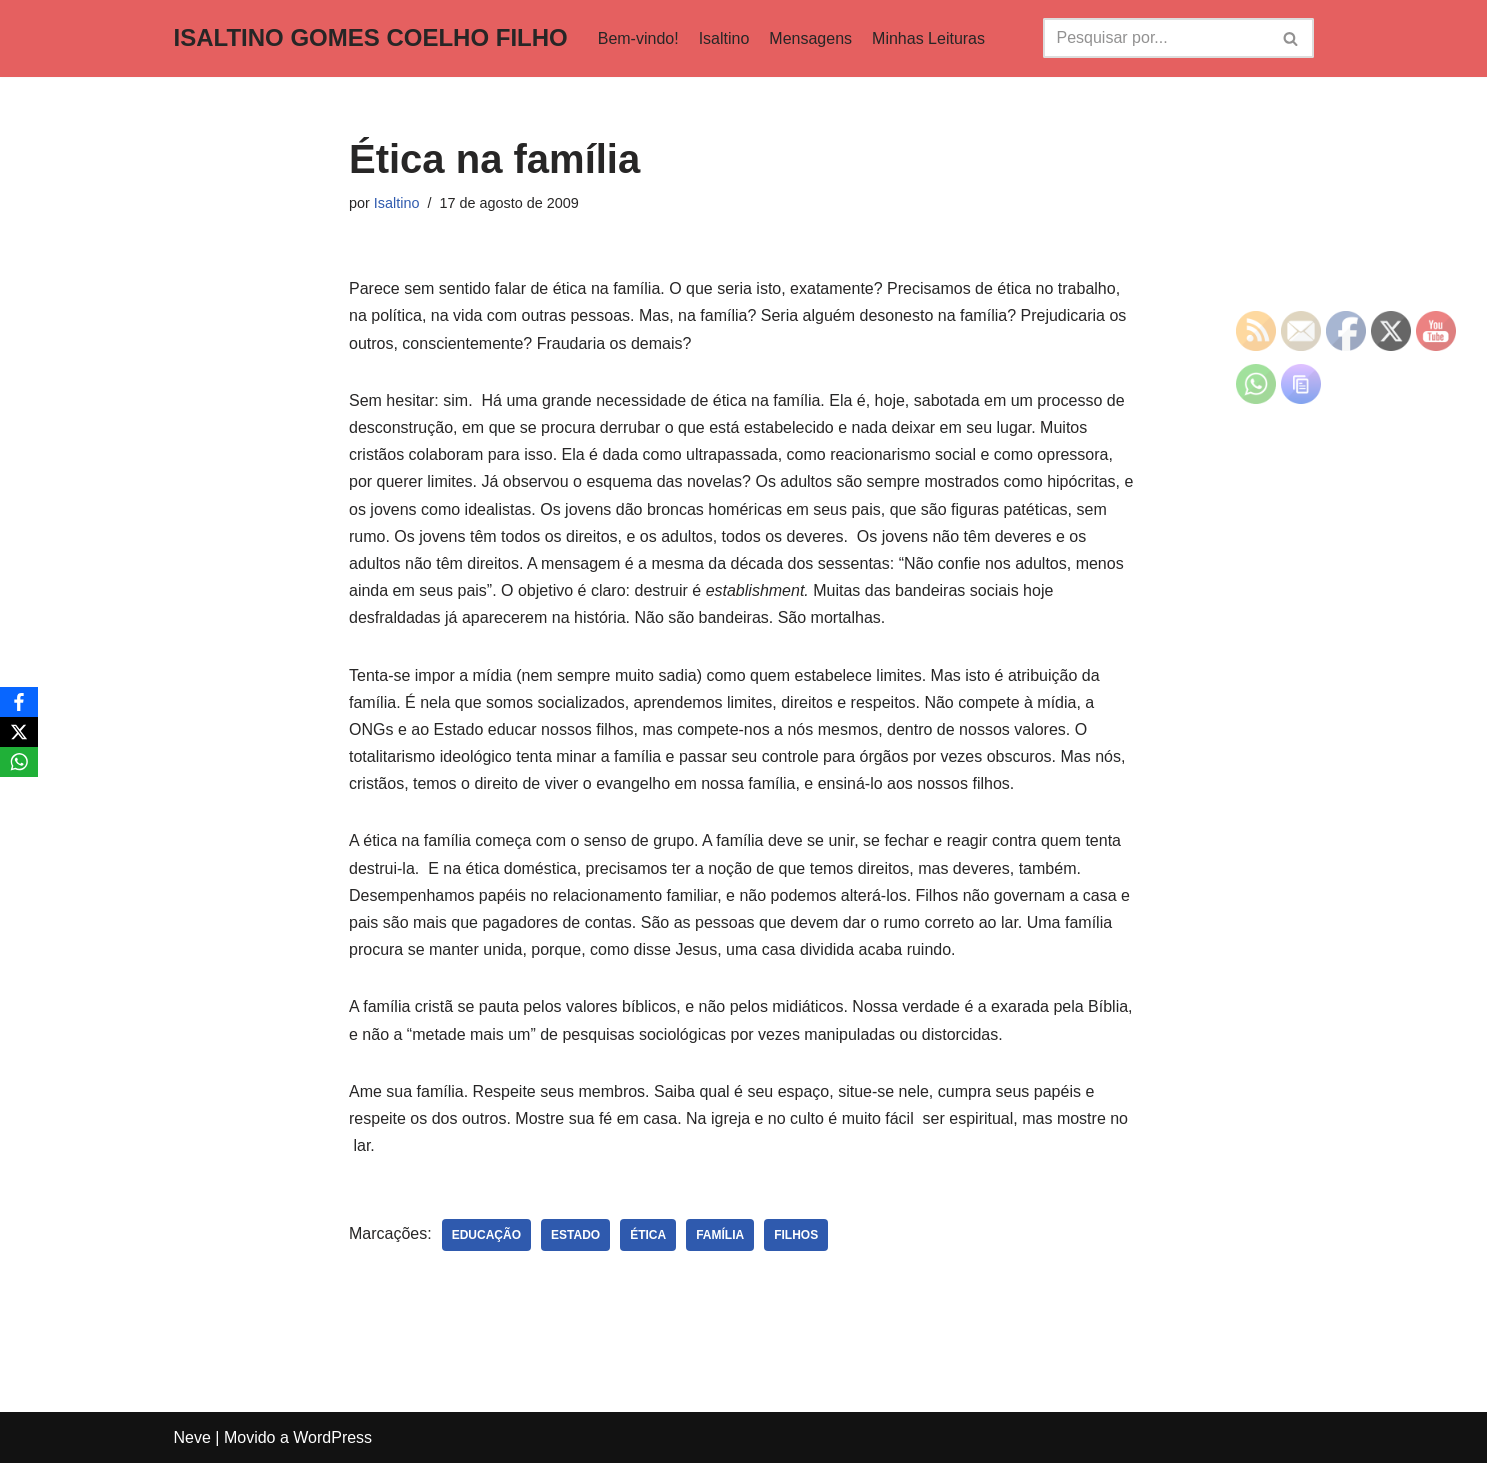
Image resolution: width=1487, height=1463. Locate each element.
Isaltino (724, 38)
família (720, 1235)
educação (486, 1235)
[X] (19, 732)
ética (648, 1235)
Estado (575, 1235)
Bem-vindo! (638, 38)
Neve (192, 1437)
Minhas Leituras (928, 38)
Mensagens (810, 38)
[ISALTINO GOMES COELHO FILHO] (371, 38)
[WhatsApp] (19, 762)
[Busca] (1156, 38)
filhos (796, 1235)
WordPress (332, 1437)
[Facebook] (19, 702)
